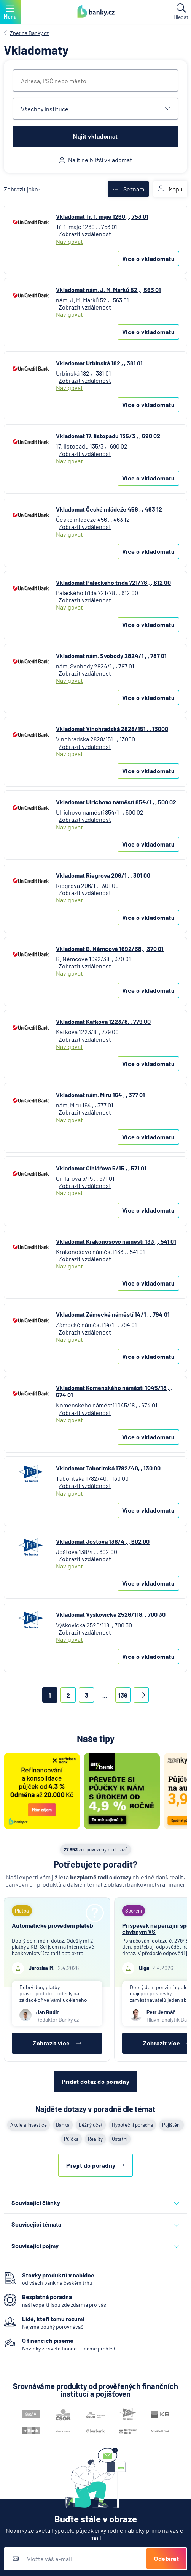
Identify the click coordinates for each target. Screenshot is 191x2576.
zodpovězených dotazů (96, 1849)
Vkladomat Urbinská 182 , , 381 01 (99, 362)
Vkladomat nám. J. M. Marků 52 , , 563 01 (108, 289)
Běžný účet (91, 2125)
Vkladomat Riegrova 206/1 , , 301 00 (103, 875)
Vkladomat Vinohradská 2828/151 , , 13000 (112, 728)
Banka (63, 2125)
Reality (95, 2139)
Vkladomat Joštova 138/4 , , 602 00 (103, 1541)
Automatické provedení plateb (52, 1925)
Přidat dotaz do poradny (96, 2081)
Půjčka (71, 2139)
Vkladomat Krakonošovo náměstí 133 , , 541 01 (116, 1241)
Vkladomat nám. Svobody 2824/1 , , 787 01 (111, 655)
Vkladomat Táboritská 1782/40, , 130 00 (108, 1468)
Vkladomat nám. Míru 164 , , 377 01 (100, 1094)
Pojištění (171, 2125)
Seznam (128, 189)
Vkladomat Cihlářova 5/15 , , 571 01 (101, 1168)
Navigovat (69, 241)
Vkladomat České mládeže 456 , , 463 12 (109, 509)
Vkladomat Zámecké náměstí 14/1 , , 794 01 (113, 1314)
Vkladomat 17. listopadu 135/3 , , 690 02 (108, 435)
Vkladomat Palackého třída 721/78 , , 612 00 (113, 582)
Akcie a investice (28, 2125)
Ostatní (119, 2139)
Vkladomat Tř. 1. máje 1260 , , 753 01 (102, 216)
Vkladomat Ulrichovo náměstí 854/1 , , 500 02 (116, 801)
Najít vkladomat (95, 136)
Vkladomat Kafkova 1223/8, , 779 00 (103, 1021)
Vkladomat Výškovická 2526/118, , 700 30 (111, 1614)
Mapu (170, 189)
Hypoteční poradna (132, 2125)
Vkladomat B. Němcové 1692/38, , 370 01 (110, 948)
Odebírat (166, 2558)
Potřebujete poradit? (96, 1864)
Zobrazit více (57, 2043)
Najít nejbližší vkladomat (95, 159)
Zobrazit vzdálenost (85, 233)
